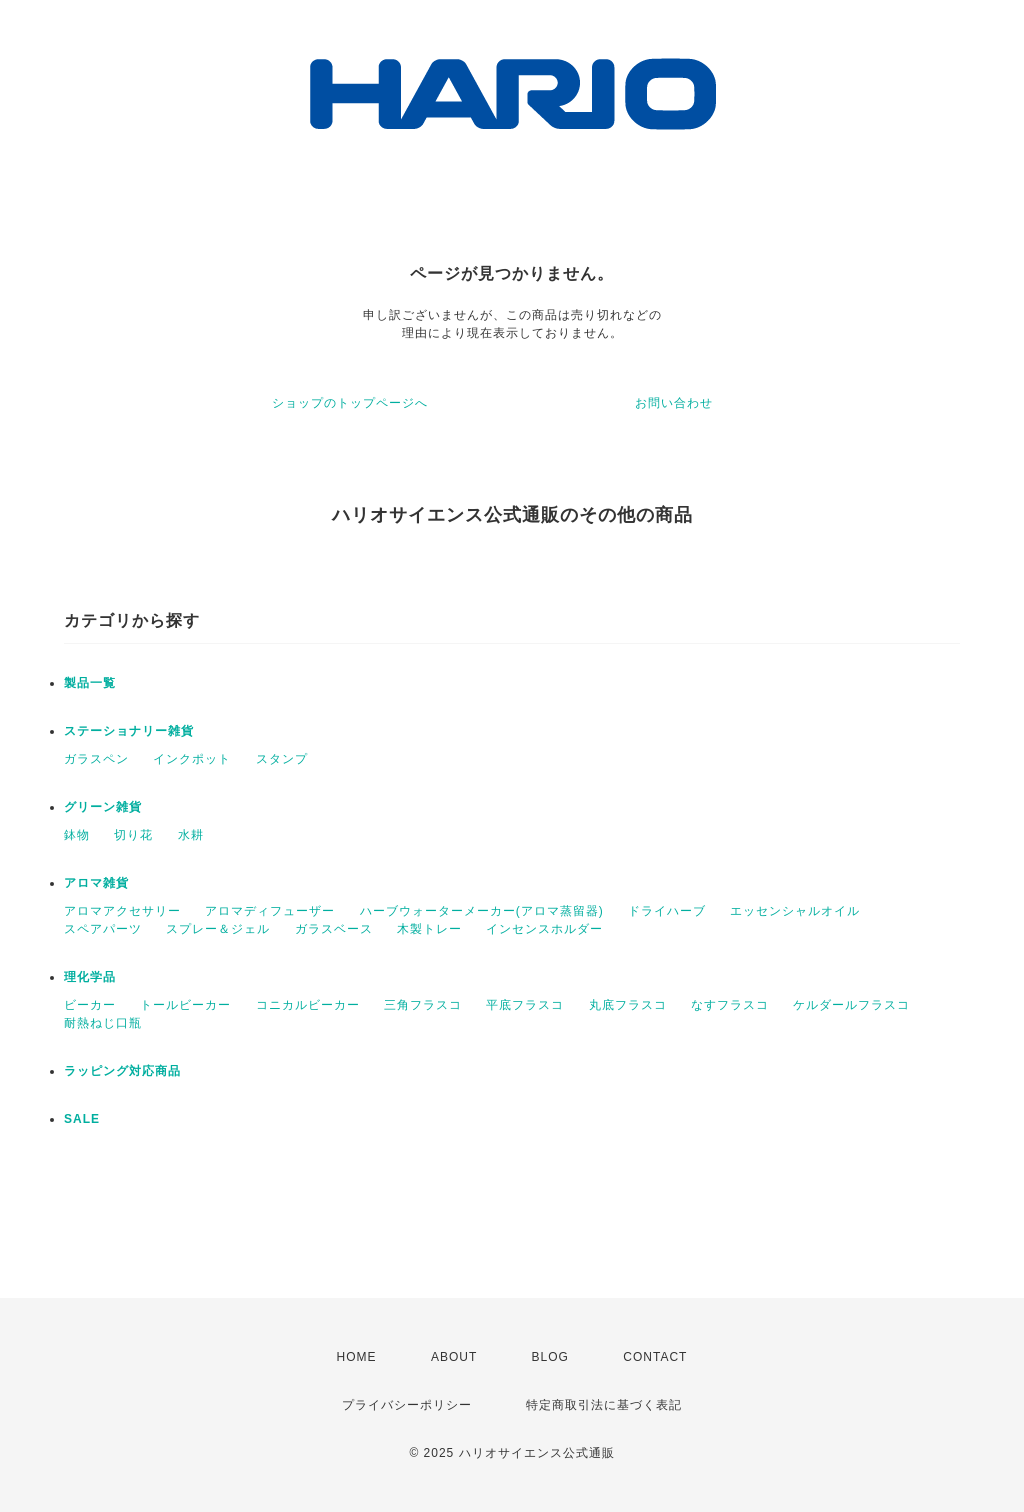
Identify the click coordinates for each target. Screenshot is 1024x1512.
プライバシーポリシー (407, 1405)
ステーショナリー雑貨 (129, 731)
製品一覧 (90, 683)
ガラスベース (334, 929)
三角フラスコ (423, 1005)
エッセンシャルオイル (795, 911)
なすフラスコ (730, 1005)
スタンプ (282, 759)
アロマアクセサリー (122, 911)
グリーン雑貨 (103, 807)
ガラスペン (96, 759)
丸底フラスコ (628, 1005)
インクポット (192, 759)
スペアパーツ (103, 929)
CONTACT (655, 1357)
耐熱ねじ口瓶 (103, 1023)
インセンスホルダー (544, 929)
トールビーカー (185, 1005)
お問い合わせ (674, 403)
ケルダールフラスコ (851, 1005)
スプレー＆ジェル (218, 929)
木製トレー (429, 929)
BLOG (550, 1357)
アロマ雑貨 (96, 883)
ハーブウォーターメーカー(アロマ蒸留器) (482, 911)
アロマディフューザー (270, 911)
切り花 (133, 835)
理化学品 (90, 977)
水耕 (191, 835)
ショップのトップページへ (350, 403)
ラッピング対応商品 (122, 1071)
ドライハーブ (667, 911)
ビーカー (90, 1005)
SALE (82, 1119)
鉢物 (77, 835)
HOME (357, 1357)
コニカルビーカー (308, 1005)
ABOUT (454, 1357)
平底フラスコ (525, 1005)
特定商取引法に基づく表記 (604, 1405)
